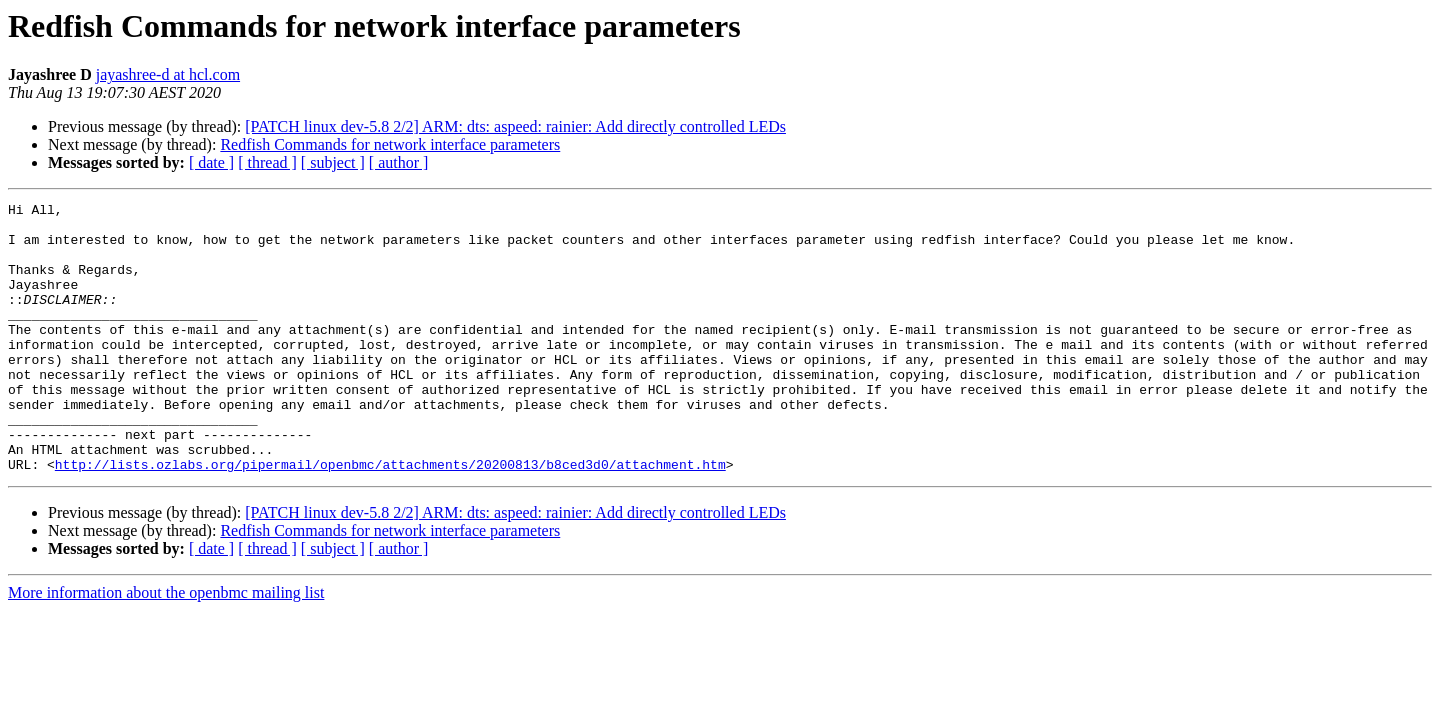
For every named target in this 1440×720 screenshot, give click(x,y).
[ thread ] (267, 162)
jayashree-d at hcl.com (168, 74)
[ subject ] (333, 162)
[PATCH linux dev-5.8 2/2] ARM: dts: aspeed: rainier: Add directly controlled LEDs (515, 126)
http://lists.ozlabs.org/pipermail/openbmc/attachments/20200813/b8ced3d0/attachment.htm (390, 518)
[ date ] (211, 162)
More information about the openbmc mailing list (166, 646)
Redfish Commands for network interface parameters (390, 144)
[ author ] (399, 162)
